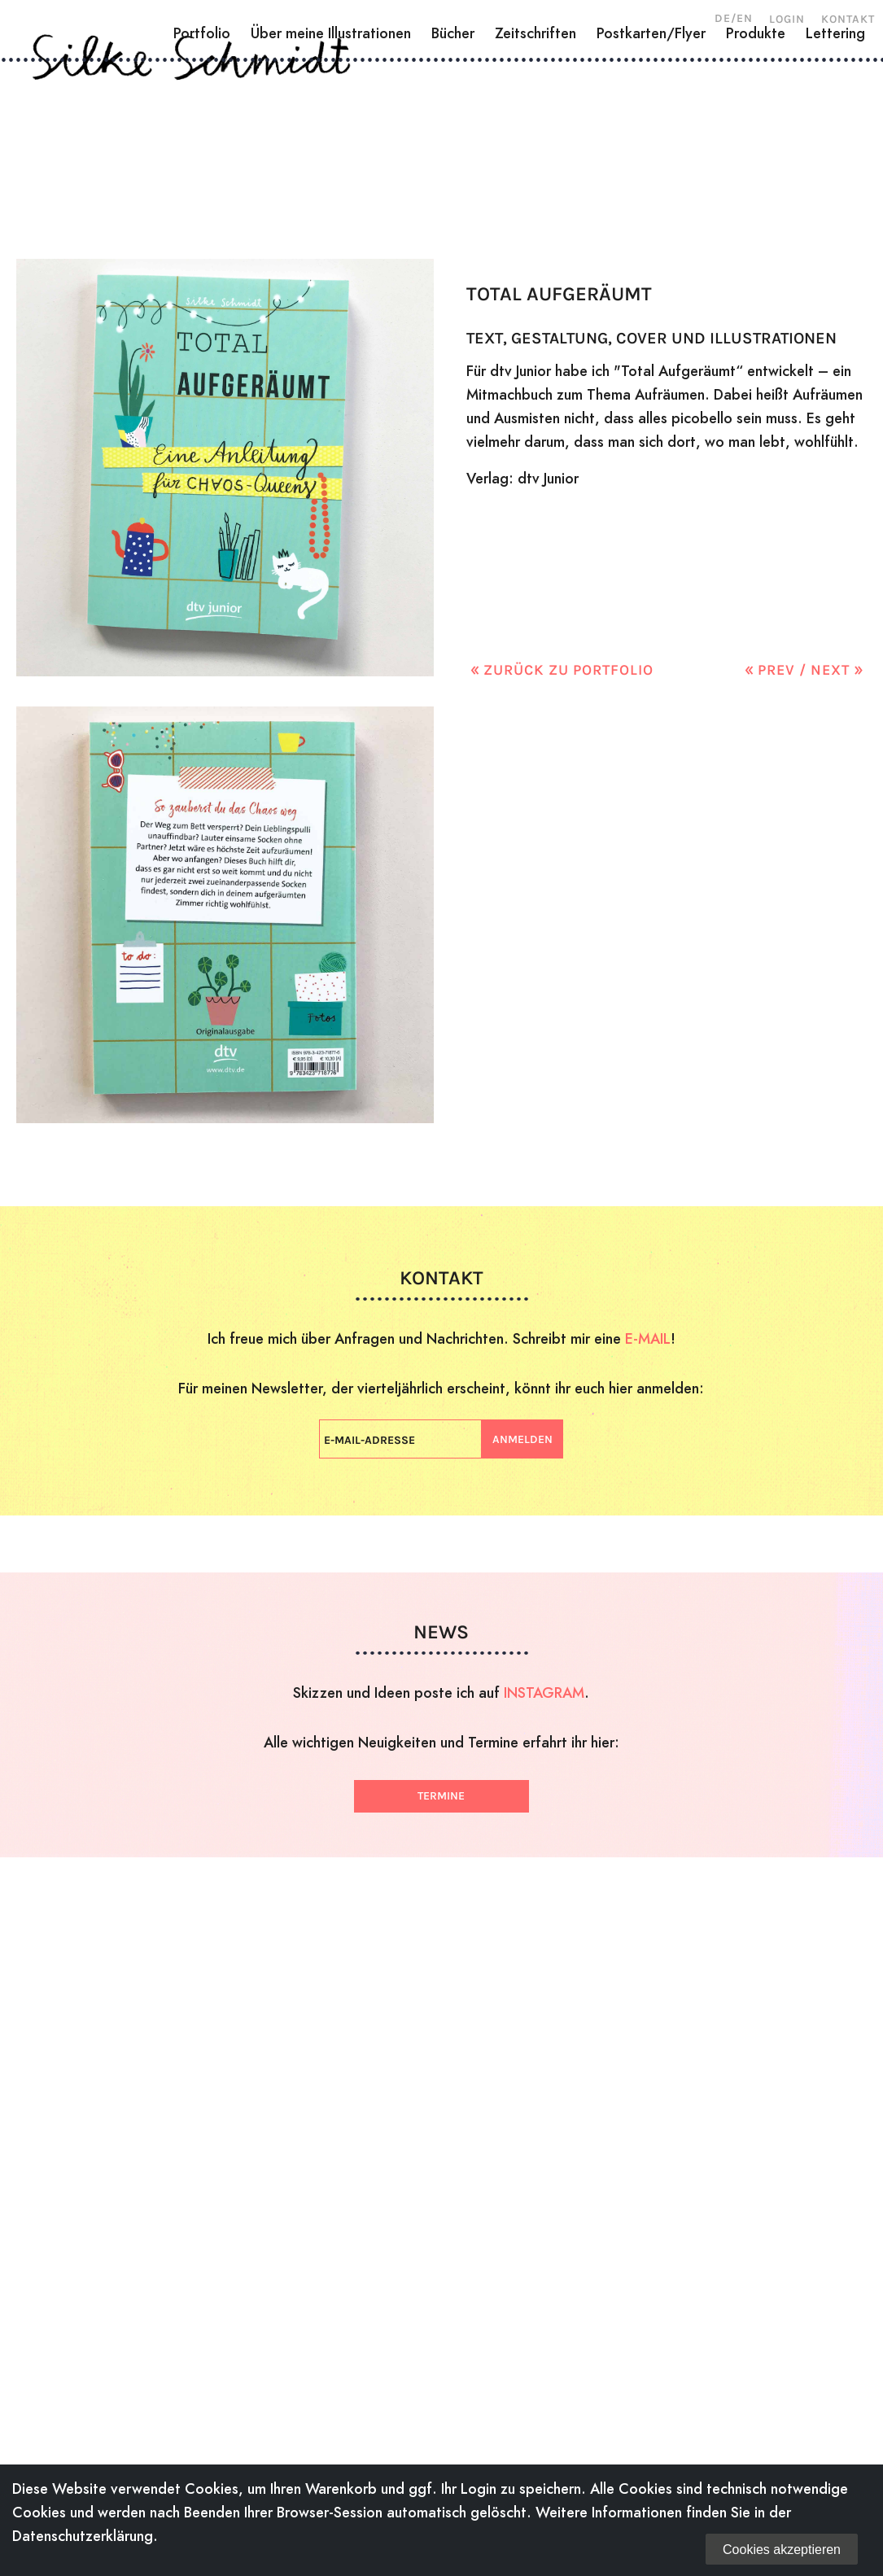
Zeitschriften (535, 200)
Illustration (483, 142)
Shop (757, 142)
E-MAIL (648, 1338)
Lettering (835, 200)
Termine (441, 1796)
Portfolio (201, 200)
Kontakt (848, 19)
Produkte (755, 200)
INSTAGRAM (544, 1692)
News (694, 142)
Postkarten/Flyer (651, 200)
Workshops (604, 142)
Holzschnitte (226, 142)
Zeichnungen (357, 142)
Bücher (452, 200)
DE (723, 18)
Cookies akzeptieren (782, 2549)
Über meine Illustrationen (331, 200)
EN (745, 18)
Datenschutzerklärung (82, 2536)
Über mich (108, 142)
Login (787, 19)
